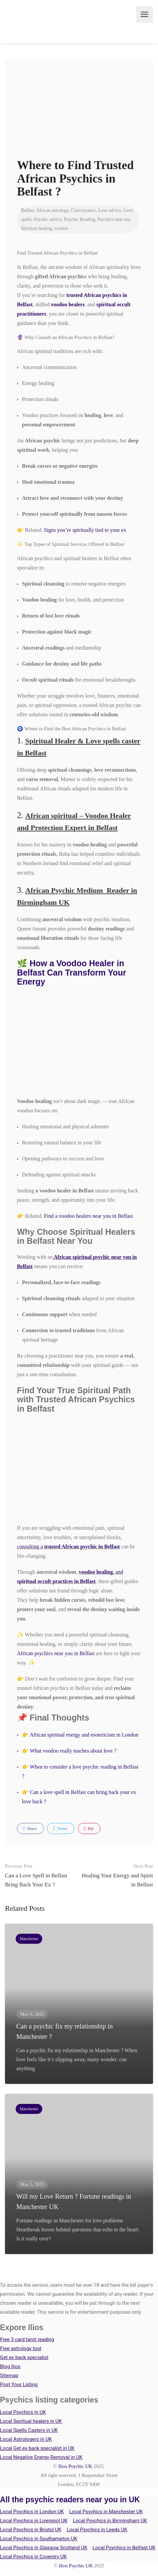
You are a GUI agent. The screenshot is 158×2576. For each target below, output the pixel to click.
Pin (88, 1828)
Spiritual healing (36, 228)
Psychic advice (48, 219)
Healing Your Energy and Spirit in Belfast (116, 1875)
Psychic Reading (79, 219)
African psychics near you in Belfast (55, 1653)
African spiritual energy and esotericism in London (84, 1735)
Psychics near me (113, 219)
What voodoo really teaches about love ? (73, 1751)
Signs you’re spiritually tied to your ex (85, 530)
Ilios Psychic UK (75, 2466)
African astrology (52, 210)
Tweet (60, 1828)
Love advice (109, 210)
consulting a (68, 1546)
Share (30, 1828)
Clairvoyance (83, 210)
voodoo (61, 228)
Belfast (27, 210)
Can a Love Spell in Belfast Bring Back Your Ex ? (42, 1875)
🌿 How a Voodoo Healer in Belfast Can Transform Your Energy (71, 972)
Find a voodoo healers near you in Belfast (88, 1216)
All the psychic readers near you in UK (70, 2499)
